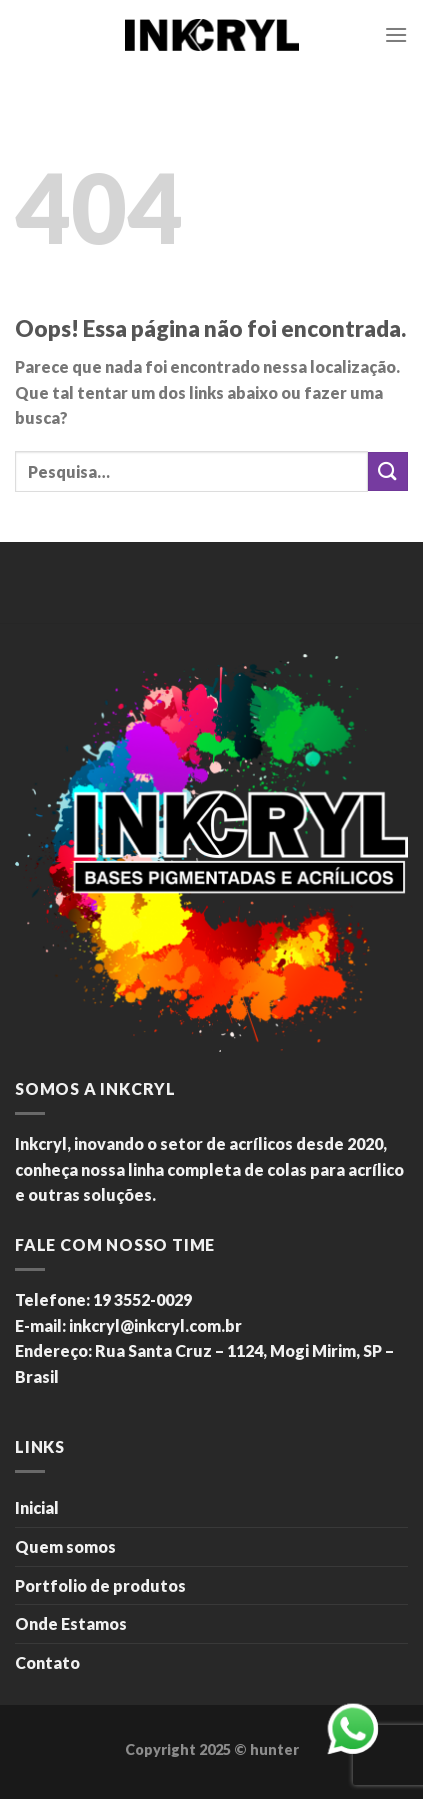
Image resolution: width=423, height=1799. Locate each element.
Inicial (37, 1507)
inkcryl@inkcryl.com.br (155, 1325)
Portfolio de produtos (100, 1585)
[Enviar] (388, 471)
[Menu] (396, 34)
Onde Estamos (71, 1623)
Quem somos (65, 1546)
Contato (47, 1662)
